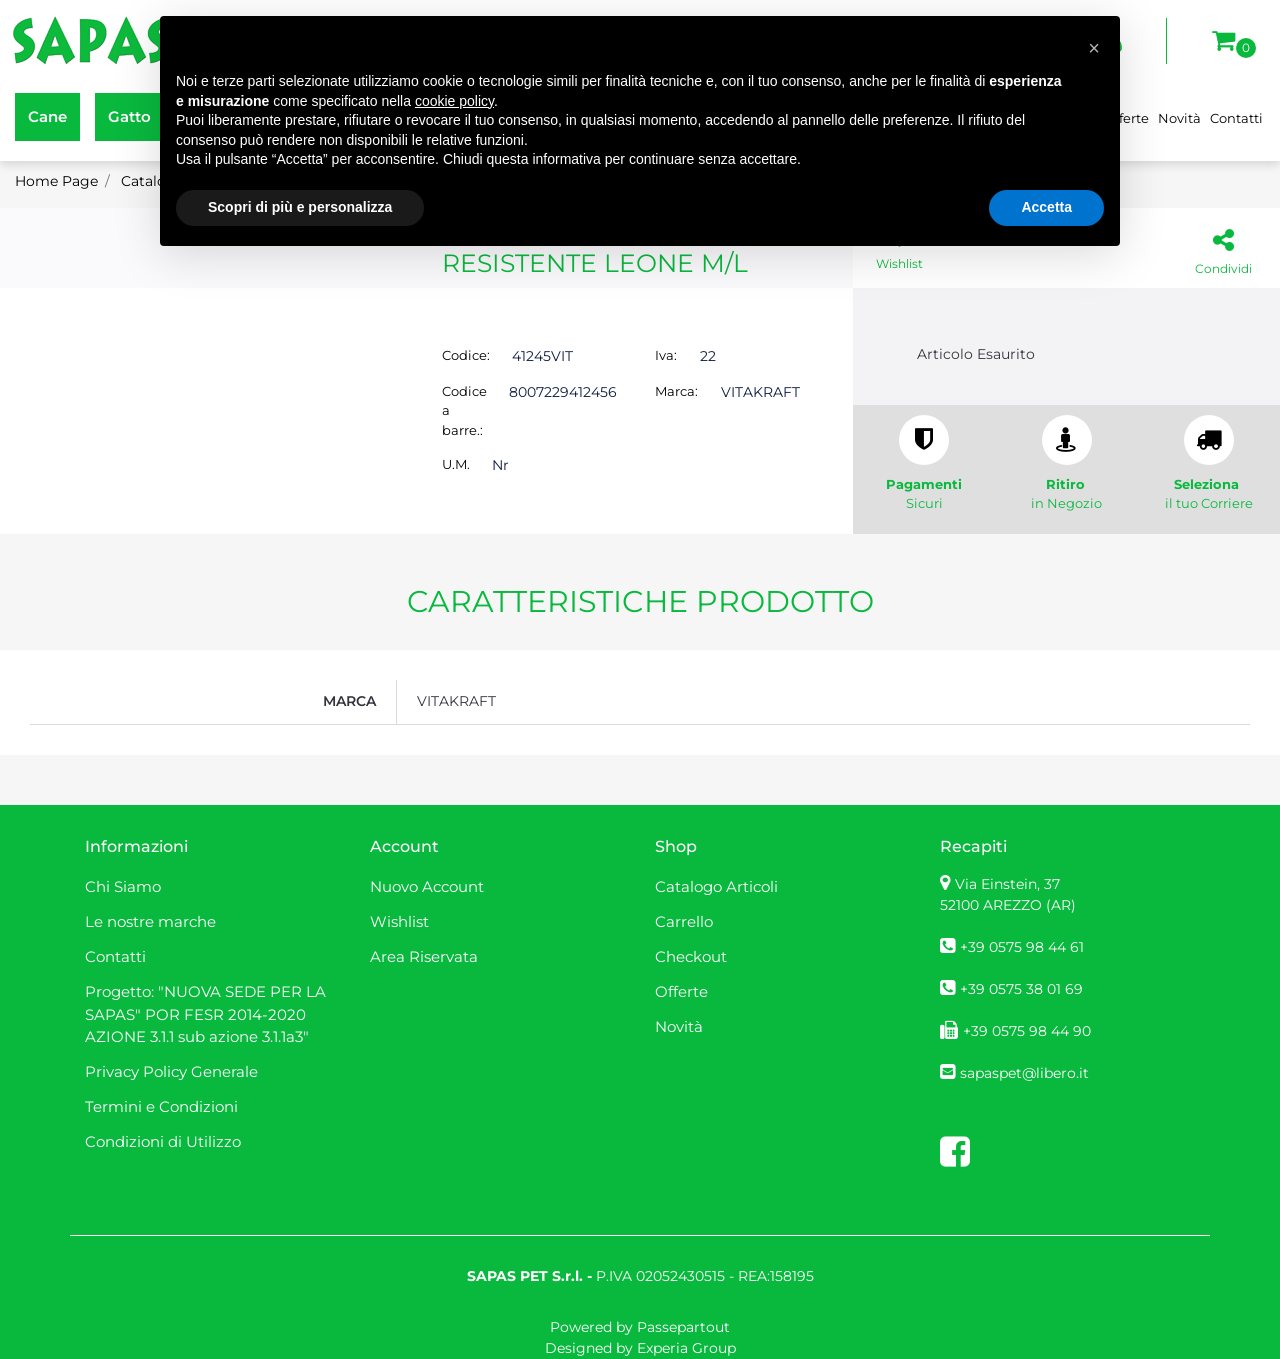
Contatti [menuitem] (1236, 118)
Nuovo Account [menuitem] (427, 886)
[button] (1094, 48)
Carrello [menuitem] (684, 921)
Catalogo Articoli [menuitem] (716, 886)
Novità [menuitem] (1179, 118)
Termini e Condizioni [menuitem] (161, 1106)
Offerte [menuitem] (681, 991)
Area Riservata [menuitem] (424, 956)
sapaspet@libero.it (1024, 1073)
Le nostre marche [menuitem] (150, 921)
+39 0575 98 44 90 (1027, 1031)
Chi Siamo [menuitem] (123, 886)
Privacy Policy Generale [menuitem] (171, 1071)
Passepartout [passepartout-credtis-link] (683, 1327)
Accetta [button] (1046, 207)
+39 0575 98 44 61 (1022, 947)
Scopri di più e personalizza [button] (300, 207)
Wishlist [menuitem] (399, 921)
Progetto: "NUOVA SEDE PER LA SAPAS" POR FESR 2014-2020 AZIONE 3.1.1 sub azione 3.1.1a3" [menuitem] (205, 1014)
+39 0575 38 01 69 (1021, 989)
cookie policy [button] (454, 101)
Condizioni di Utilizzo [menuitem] (163, 1141)
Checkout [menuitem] (691, 956)
